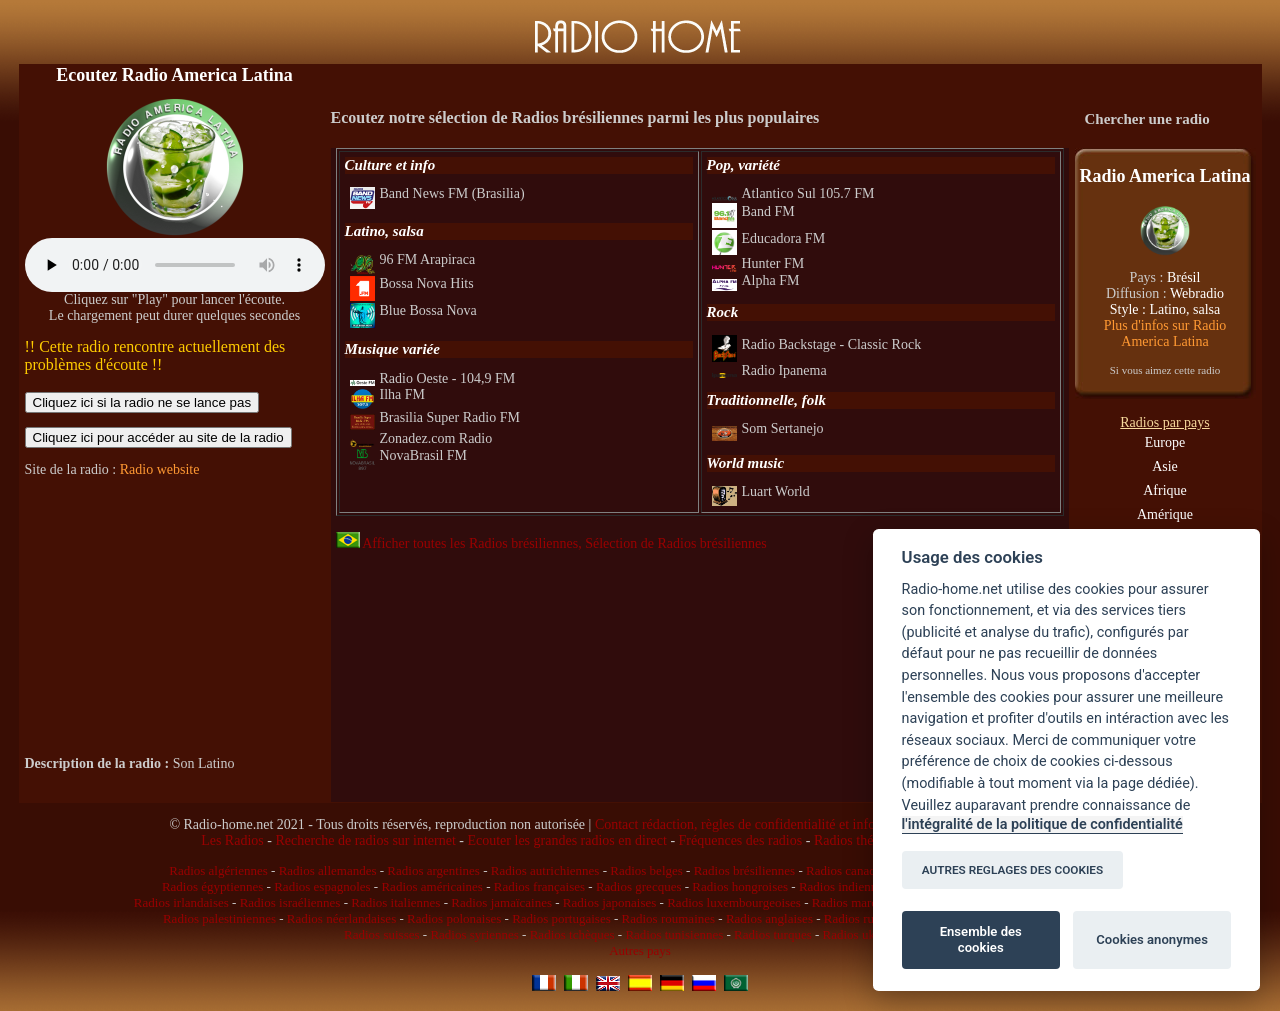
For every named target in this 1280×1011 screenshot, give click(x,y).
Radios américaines (431, 886)
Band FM (753, 211)
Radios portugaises (561, 918)
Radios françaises (539, 886)
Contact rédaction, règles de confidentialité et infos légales (759, 824)
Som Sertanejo (768, 428)
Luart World (761, 491)
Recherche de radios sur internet (365, 840)
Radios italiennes (395, 902)
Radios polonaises (454, 918)
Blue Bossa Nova (413, 310)
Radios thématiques (869, 840)
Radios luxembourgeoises (734, 902)
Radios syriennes (474, 934)
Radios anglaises (769, 918)
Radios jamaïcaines (501, 902)
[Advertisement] (175, 617)
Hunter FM (758, 263)
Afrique (1165, 490)
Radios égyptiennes (212, 886)
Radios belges (646, 870)
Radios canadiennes (857, 870)
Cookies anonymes (1152, 939)
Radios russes (859, 918)
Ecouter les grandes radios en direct (566, 840)
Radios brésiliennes (744, 870)
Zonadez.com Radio (421, 438)
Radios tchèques (572, 934)
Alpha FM (756, 280)
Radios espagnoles (322, 886)
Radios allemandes (328, 870)
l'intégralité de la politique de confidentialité (1042, 824)
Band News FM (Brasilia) (437, 193)
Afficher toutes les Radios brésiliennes (457, 543)
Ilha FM (388, 394)
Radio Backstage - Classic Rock (817, 344)
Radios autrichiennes (545, 870)
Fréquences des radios (741, 840)
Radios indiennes (843, 886)
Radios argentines (433, 870)
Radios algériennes (218, 870)
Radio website (160, 469)
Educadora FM (769, 238)
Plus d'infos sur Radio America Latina (1165, 333)
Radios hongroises (740, 886)
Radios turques (773, 934)
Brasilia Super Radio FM (435, 417)
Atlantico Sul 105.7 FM (793, 193)
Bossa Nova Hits (412, 283)
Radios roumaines (669, 918)
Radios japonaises (610, 902)
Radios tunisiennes (674, 934)
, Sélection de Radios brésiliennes (672, 543)
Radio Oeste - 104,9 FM (433, 378)
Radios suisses (381, 934)
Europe (1165, 442)
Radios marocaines (861, 902)
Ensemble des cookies (981, 939)
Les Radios (232, 840)
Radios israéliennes (290, 902)
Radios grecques (639, 886)
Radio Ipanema (769, 370)
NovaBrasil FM (409, 455)
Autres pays (640, 950)
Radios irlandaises (181, 902)
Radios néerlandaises (341, 918)
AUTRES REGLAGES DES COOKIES (1013, 870)
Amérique (1165, 514)
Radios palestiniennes (219, 918)
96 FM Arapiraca (413, 259)
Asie (1165, 466)
